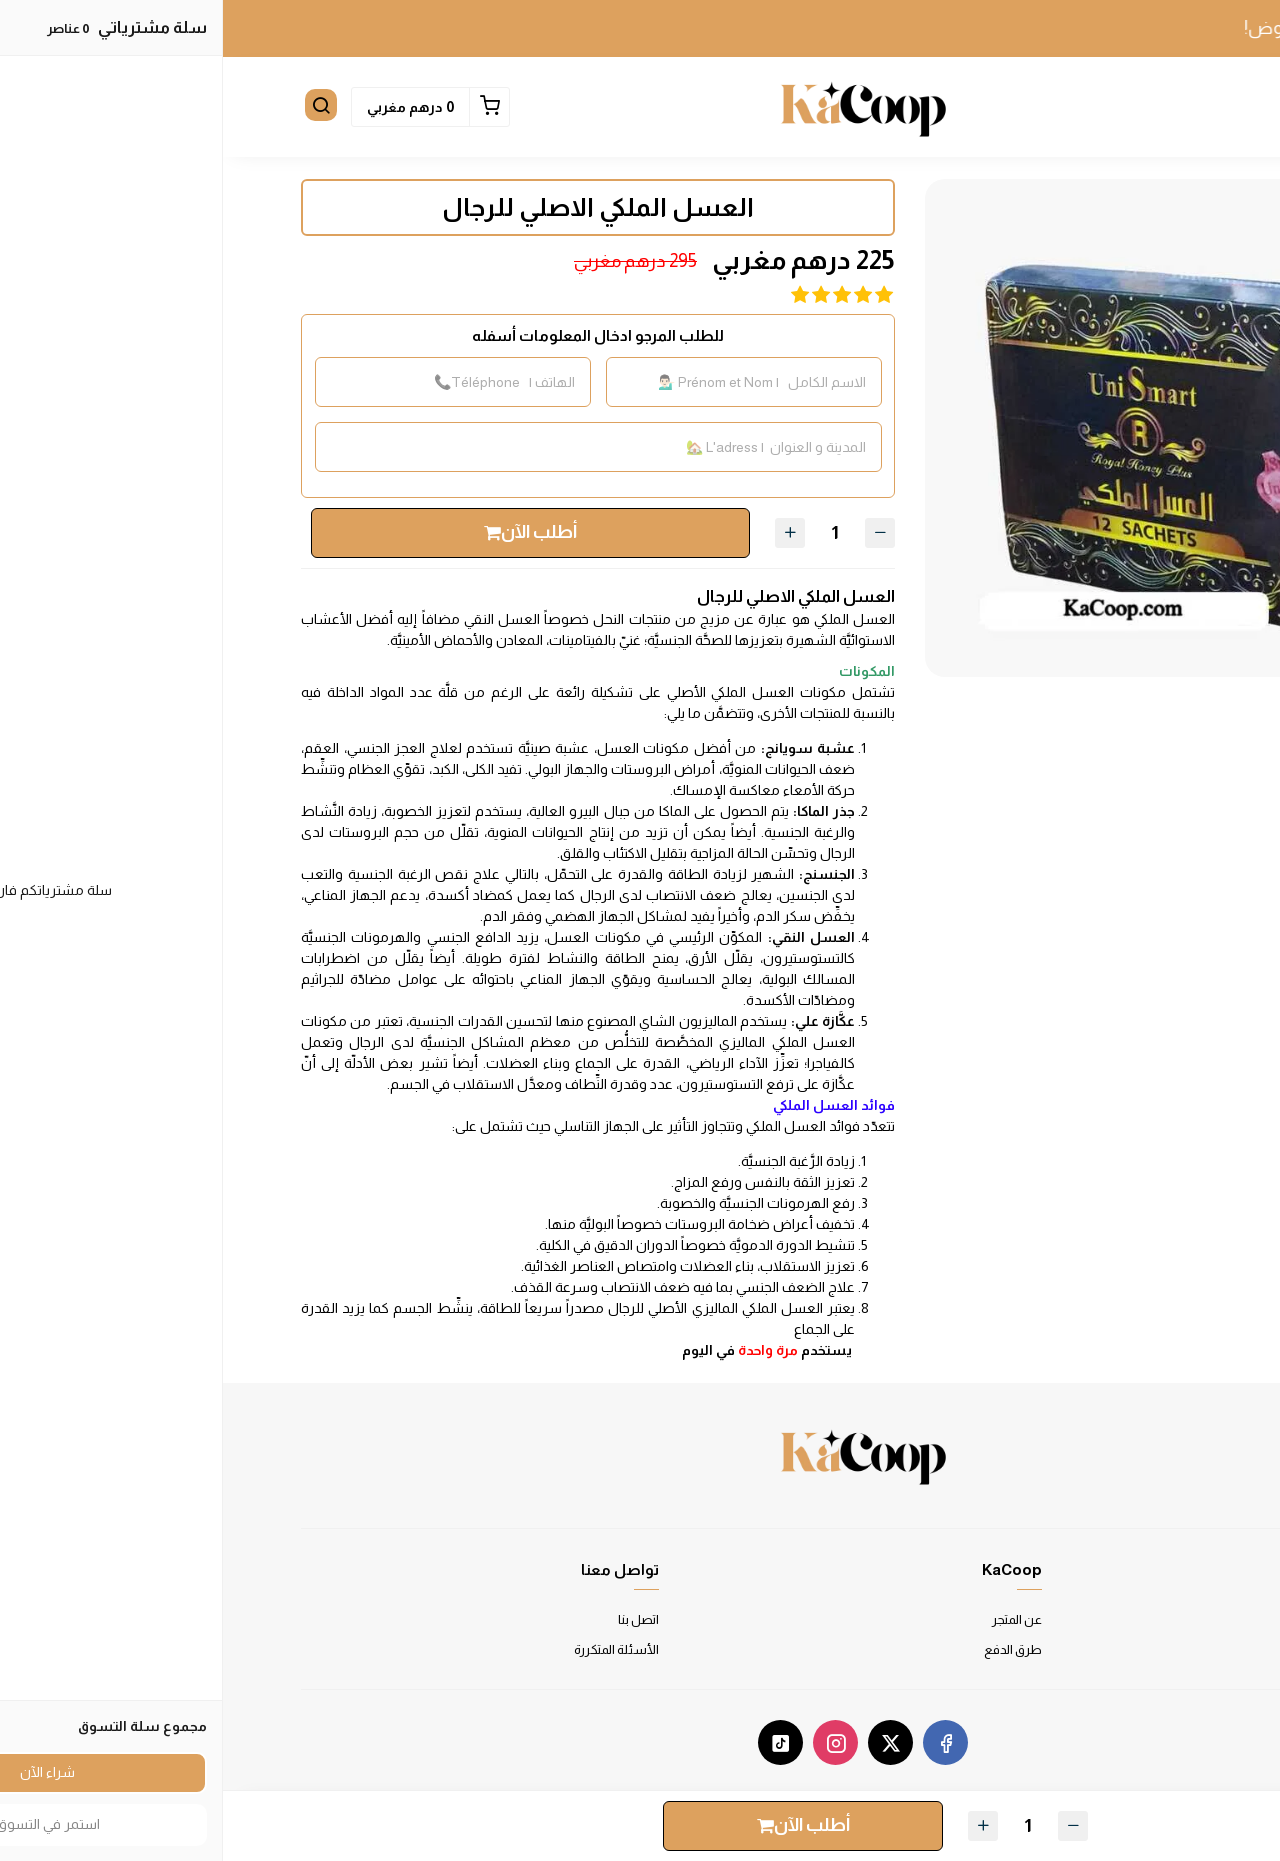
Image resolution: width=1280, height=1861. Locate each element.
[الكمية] (612, 533)
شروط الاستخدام (1154, 1619)
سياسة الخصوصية (1153, 1649)
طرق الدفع (790, 1649)
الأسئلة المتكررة (393, 1649)
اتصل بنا (415, 1619)
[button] (1182, 107)
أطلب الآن (307, 532)
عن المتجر (794, 1619)
